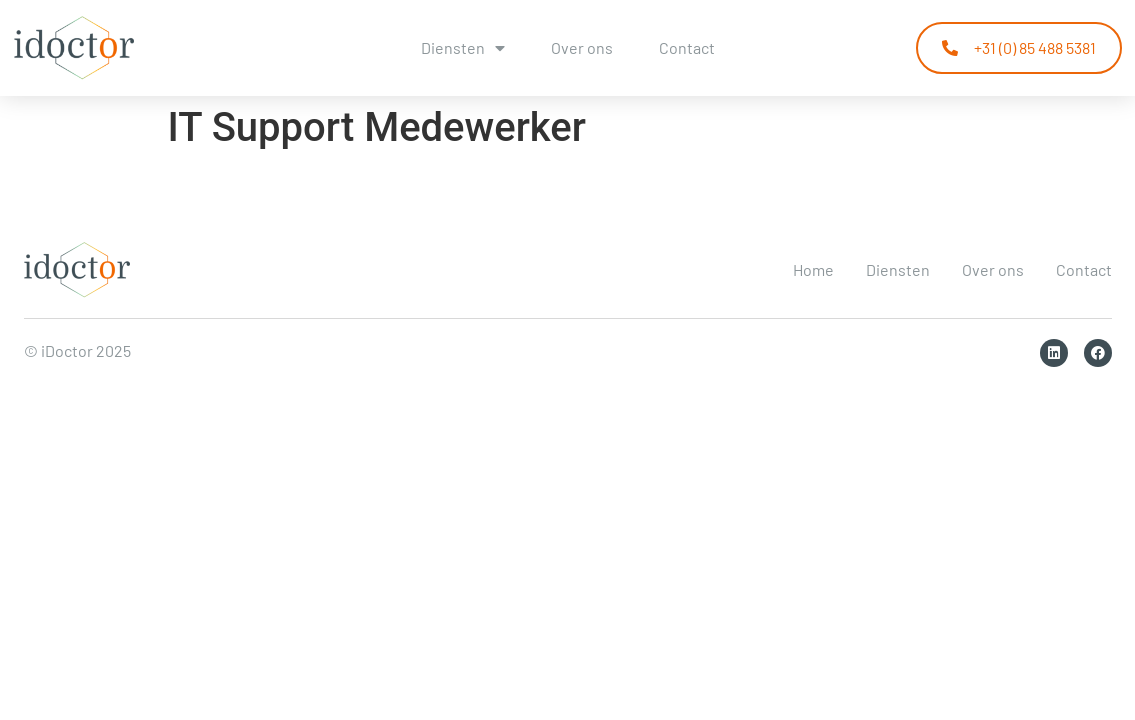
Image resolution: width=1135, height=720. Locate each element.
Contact (687, 47)
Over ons (582, 47)
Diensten (463, 48)
